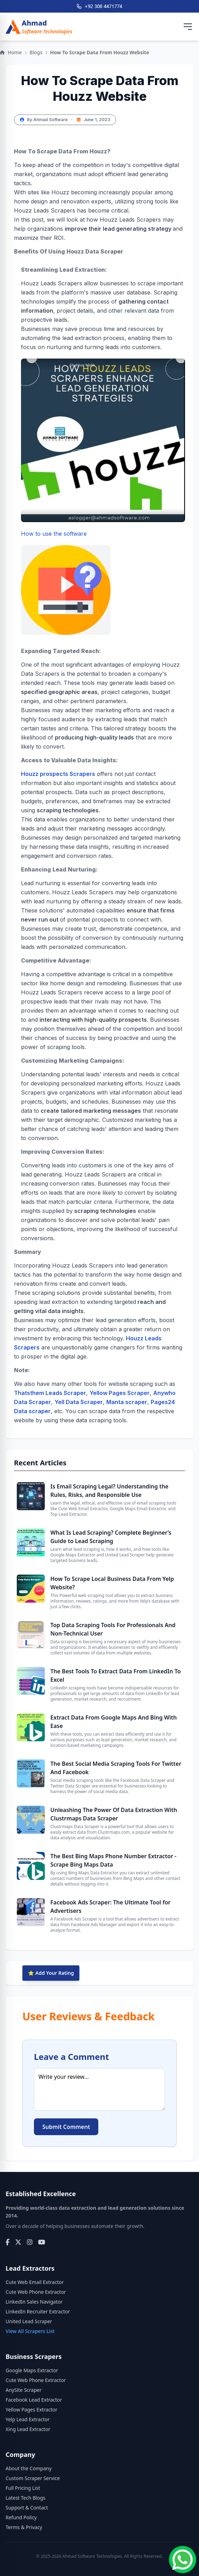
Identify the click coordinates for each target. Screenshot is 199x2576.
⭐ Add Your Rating (51, 1973)
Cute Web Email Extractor (35, 2282)
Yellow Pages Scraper (120, 1392)
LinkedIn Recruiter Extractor (38, 2311)
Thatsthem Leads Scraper (50, 1392)
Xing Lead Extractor (28, 2429)
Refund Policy (21, 2517)
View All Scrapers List (30, 2331)
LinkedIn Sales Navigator (34, 2301)
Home (11, 52)
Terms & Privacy (24, 2527)
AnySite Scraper (24, 2390)
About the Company (28, 2468)
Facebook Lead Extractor (34, 2399)
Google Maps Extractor (32, 2370)
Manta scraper (126, 1401)
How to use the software (66, 582)
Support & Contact (27, 2507)
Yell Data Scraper (79, 1401)
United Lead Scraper (29, 2321)
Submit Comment (66, 2127)
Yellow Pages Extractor (31, 2409)
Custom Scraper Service (33, 2478)
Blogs (35, 52)
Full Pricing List (23, 2488)
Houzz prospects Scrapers (58, 773)
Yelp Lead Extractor (28, 2419)
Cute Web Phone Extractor (36, 2292)
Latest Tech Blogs (25, 2497)
